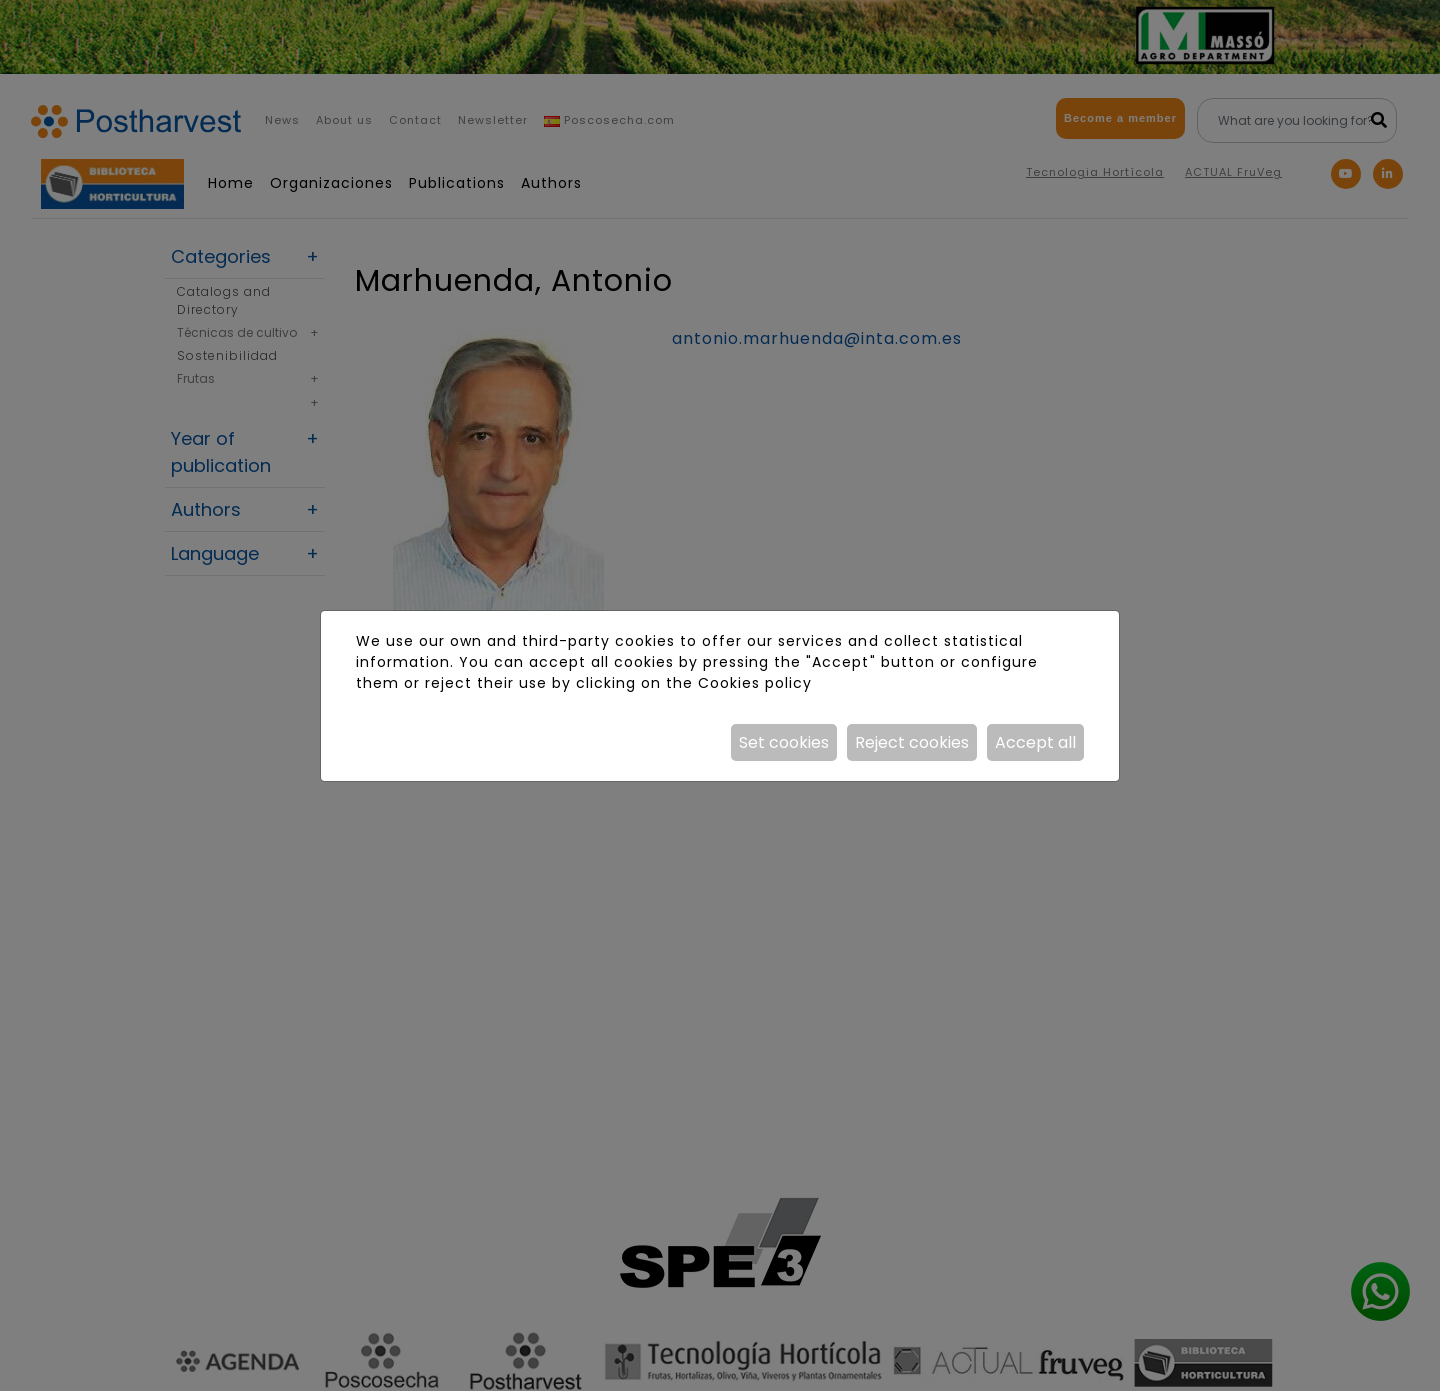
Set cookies (784, 742)
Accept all (1035, 742)
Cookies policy (755, 683)
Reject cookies (912, 742)
